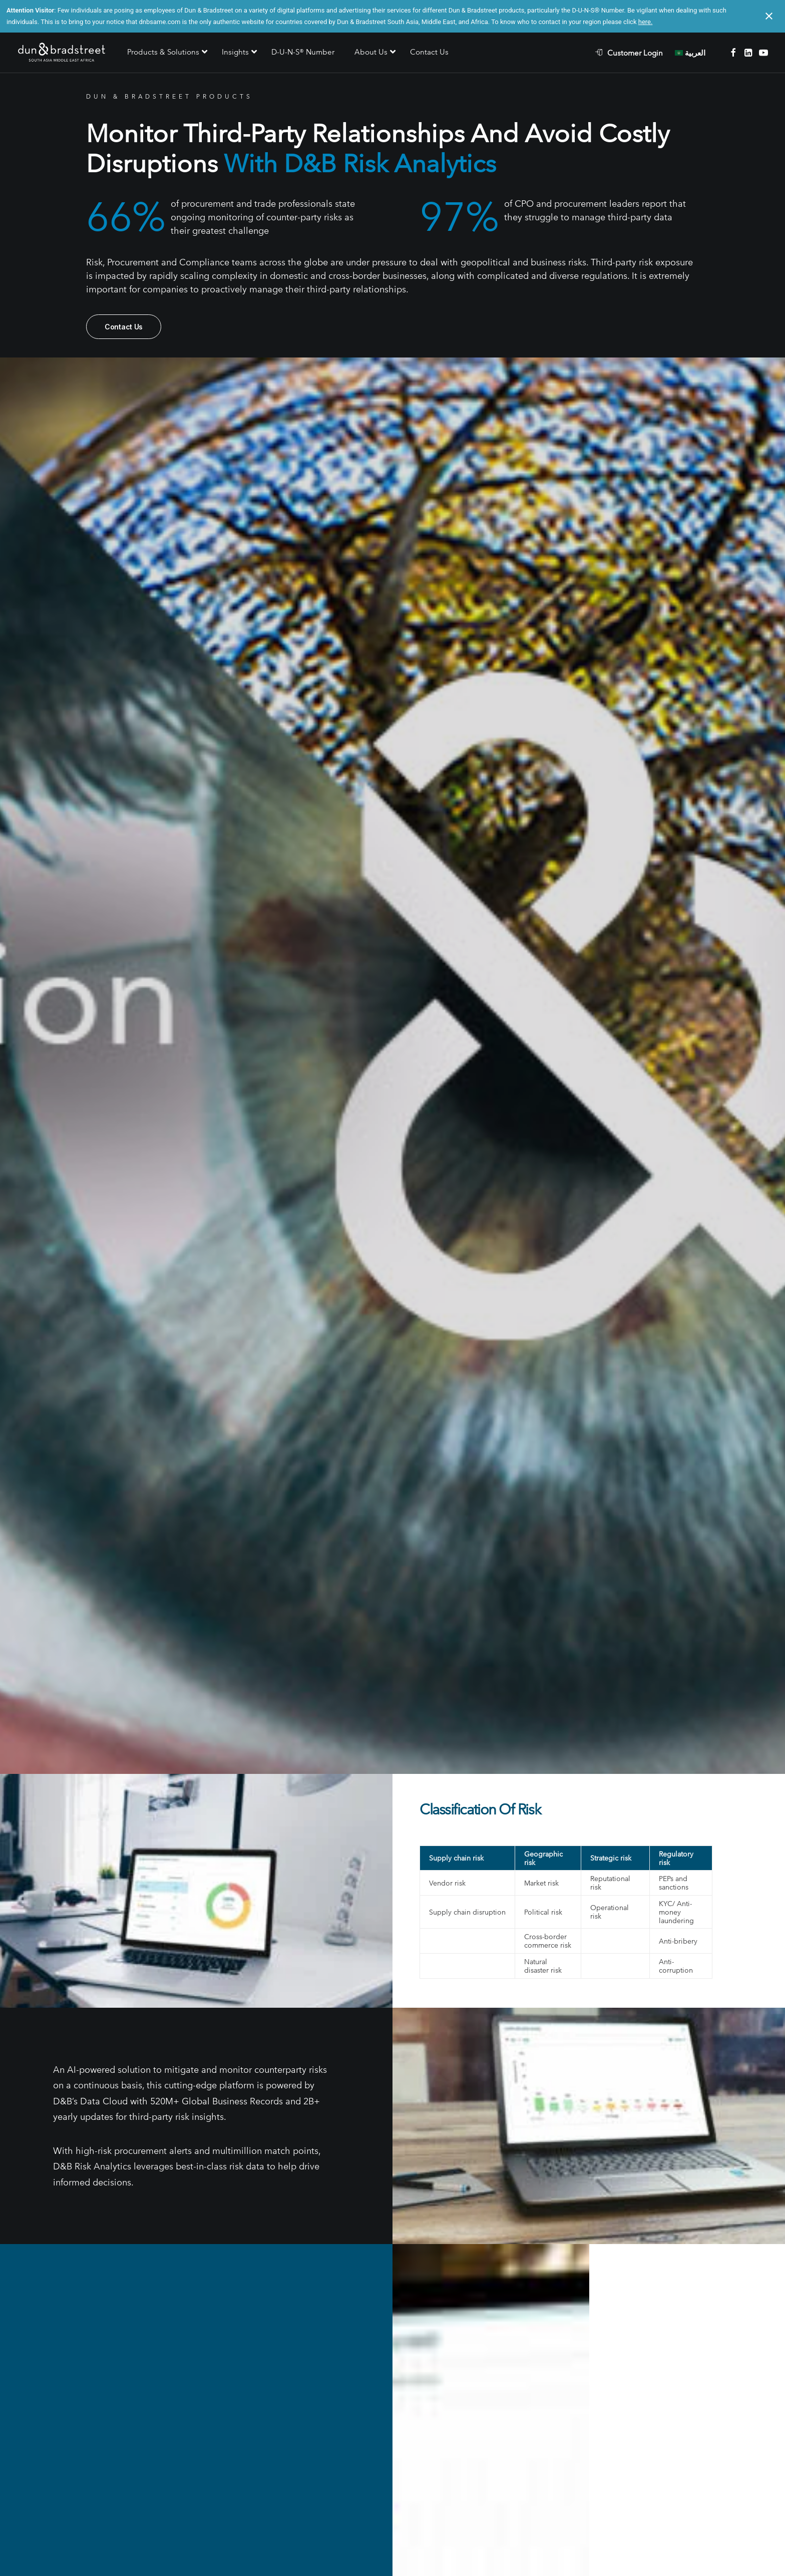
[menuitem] (634, 53)
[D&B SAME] (62, 53)
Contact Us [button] (124, 326)
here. (645, 22)
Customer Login (635, 53)
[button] (733, 53)
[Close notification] (769, 16)
